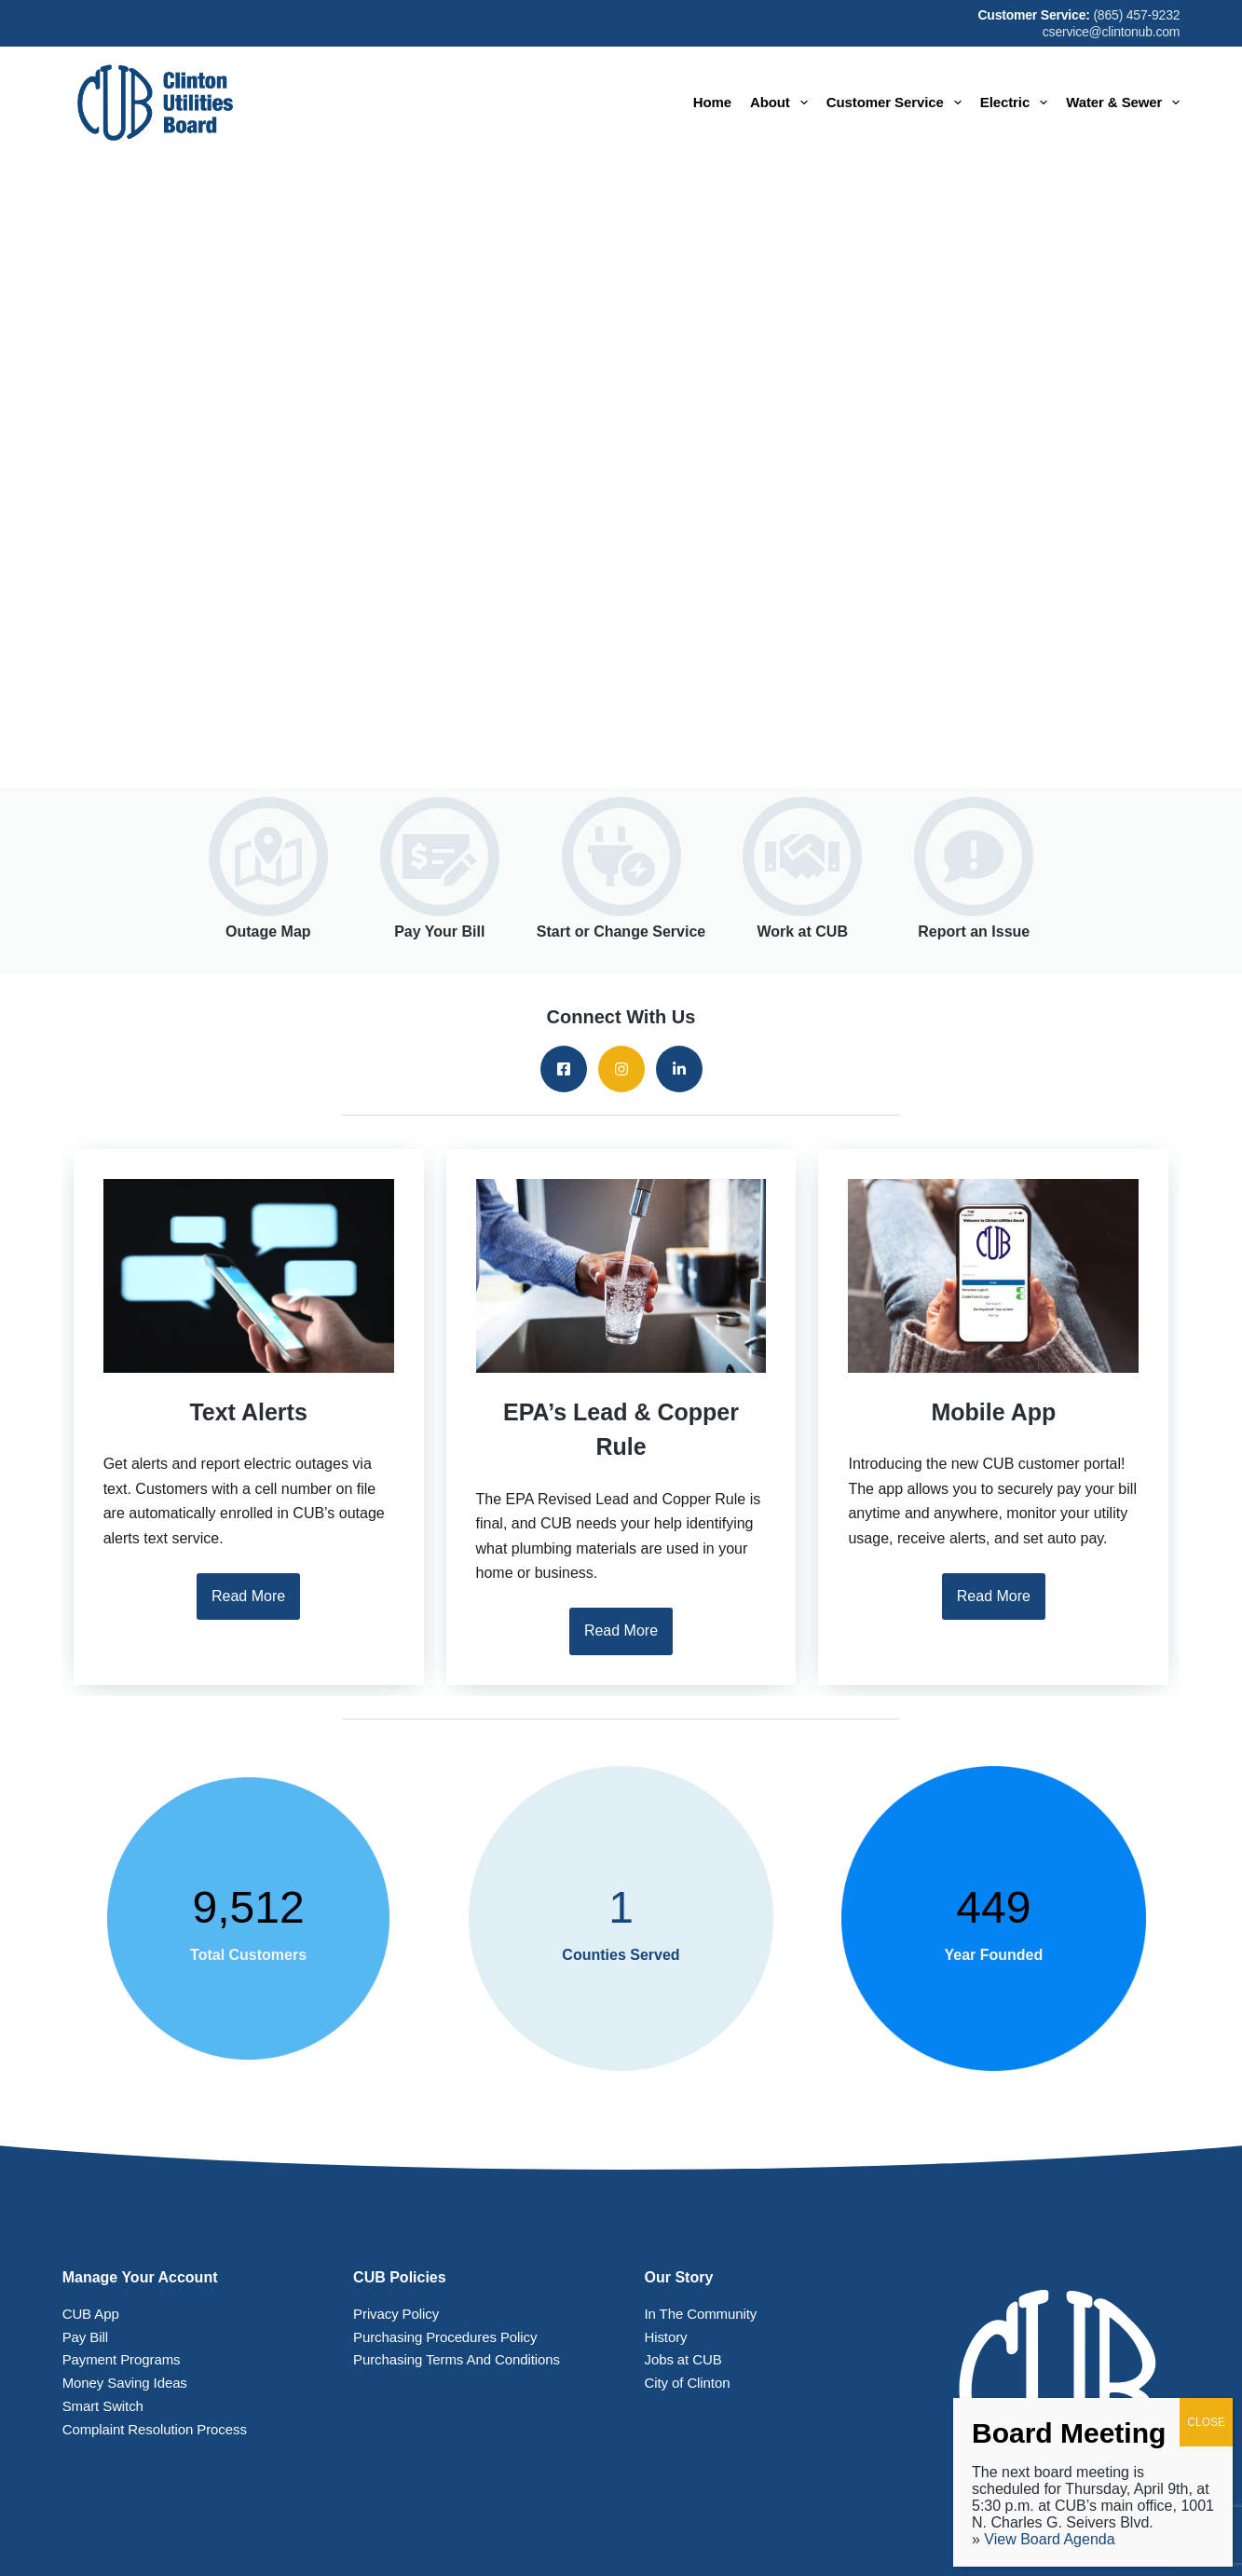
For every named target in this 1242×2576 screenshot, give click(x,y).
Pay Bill (85, 2337)
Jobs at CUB (683, 2359)
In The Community (701, 2314)
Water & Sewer (1123, 102)
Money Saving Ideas (124, 2383)
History (666, 2337)
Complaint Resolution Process (154, 2429)
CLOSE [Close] (1206, 2422)
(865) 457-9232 (1136, 14)
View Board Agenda (1049, 2539)
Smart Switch (102, 2406)
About (782, 102)
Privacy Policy (396, 2314)
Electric (1017, 102)
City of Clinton (687, 2383)
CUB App (90, 2314)
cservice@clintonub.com (1112, 31)
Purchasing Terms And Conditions (456, 2359)
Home (712, 102)
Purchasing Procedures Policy (445, 2337)
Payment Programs (121, 2359)
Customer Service (897, 102)
